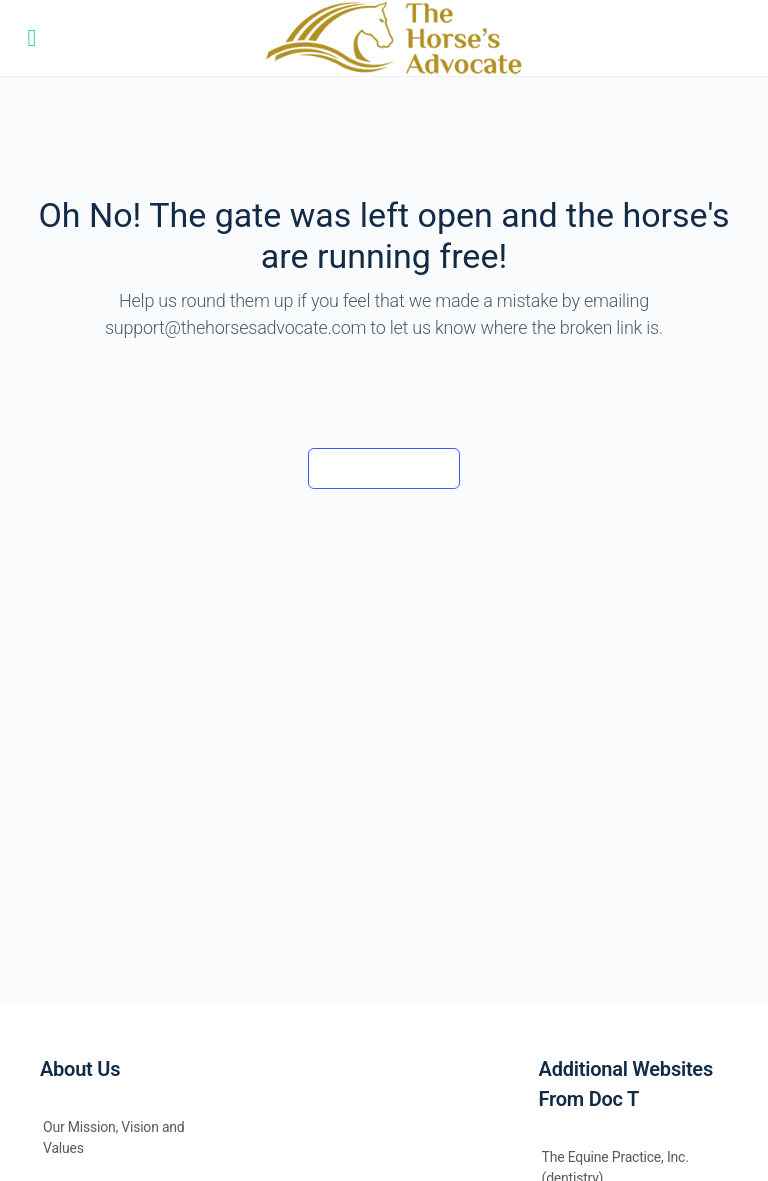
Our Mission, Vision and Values (114, 1137)
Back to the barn (383, 468)
